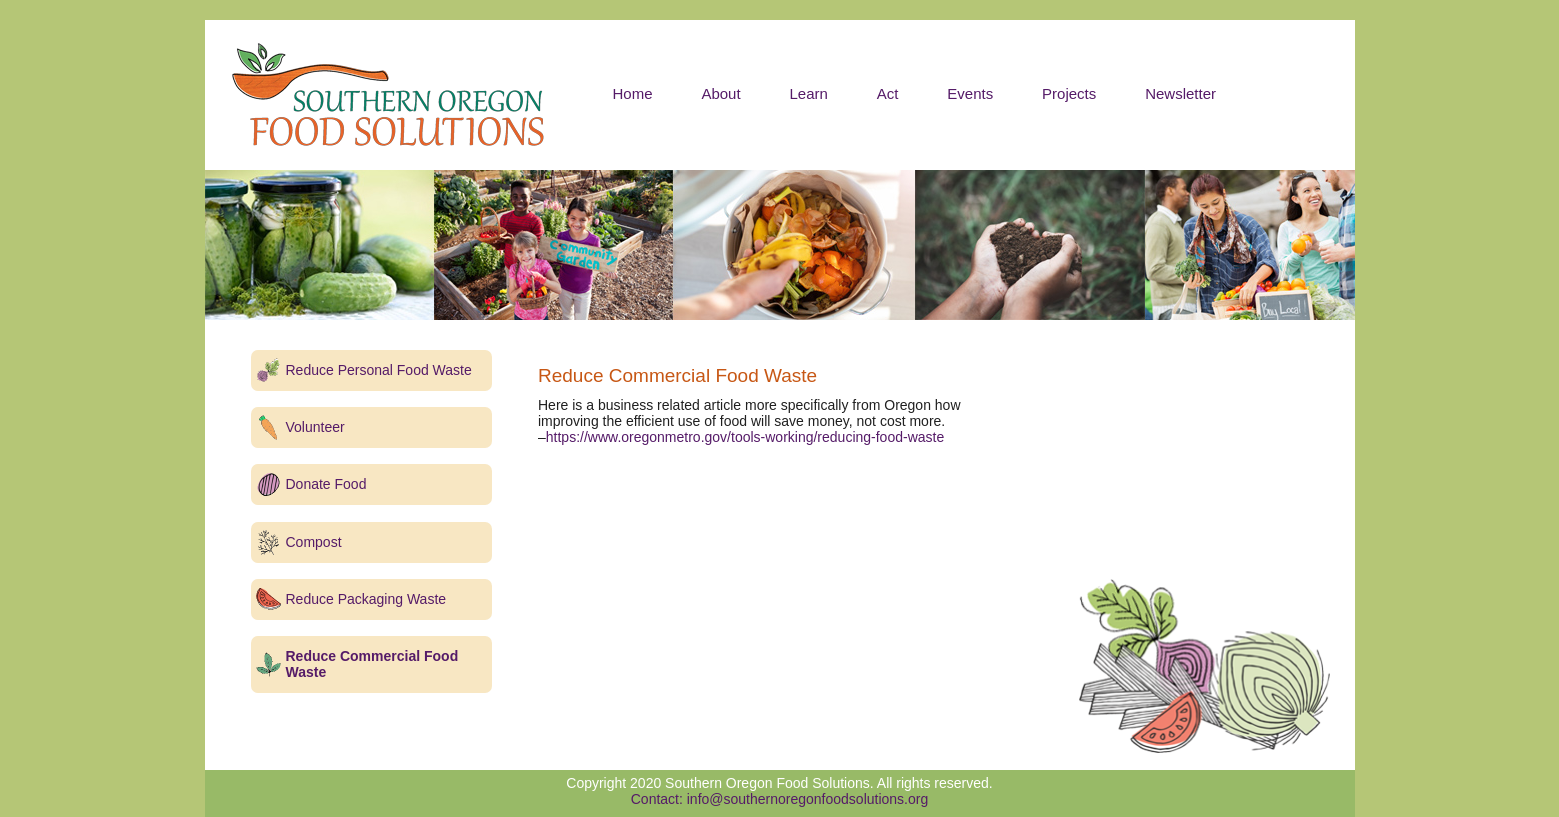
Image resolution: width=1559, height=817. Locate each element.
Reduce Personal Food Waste (379, 370)
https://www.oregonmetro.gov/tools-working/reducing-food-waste (745, 437)
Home (633, 93)
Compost (314, 542)
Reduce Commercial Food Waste (372, 664)
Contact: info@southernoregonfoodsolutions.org (780, 799)
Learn (809, 93)
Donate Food (326, 484)
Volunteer (315, 427)
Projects (1069, 93)
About (720, 93)
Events (970, 93)
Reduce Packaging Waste (366, 599)
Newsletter (1180, 93)
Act (888, 93)
